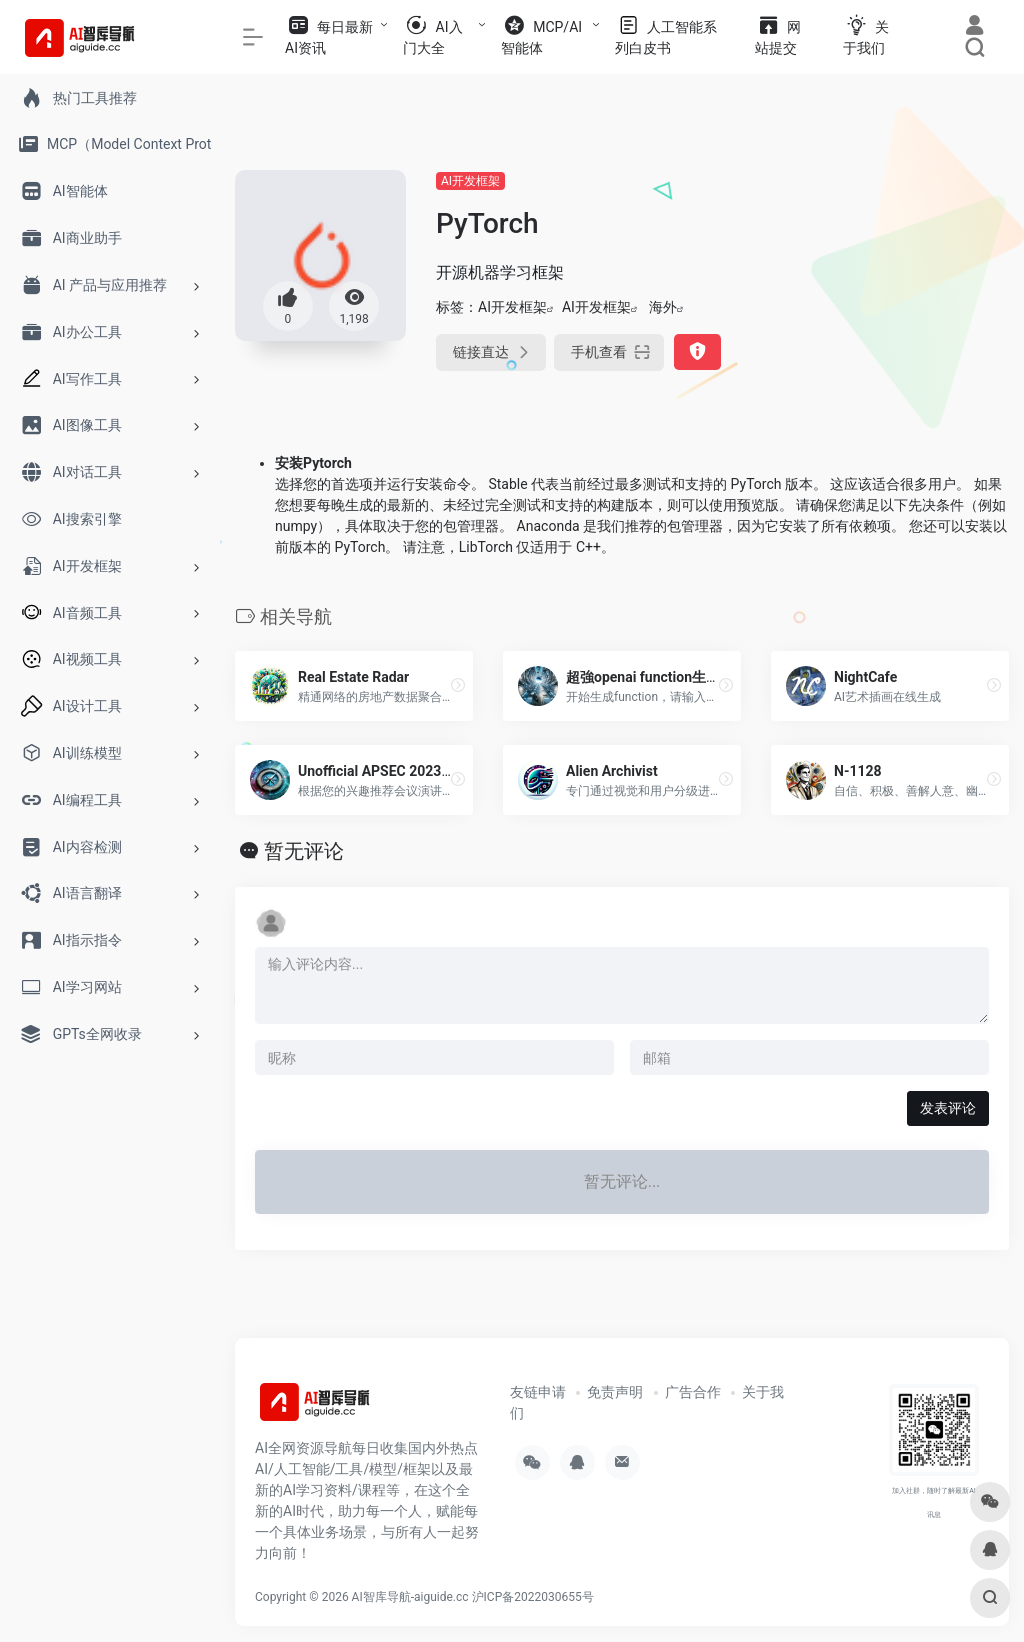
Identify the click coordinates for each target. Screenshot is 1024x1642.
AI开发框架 (470, 181)
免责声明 (615, 1392)
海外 (663, 307)
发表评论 (948, 1108)
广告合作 (693, 1392)
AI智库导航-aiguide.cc (410, 1597)
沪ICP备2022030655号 (533, 1597)
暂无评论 (304, 851)
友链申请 (538, 1392)
